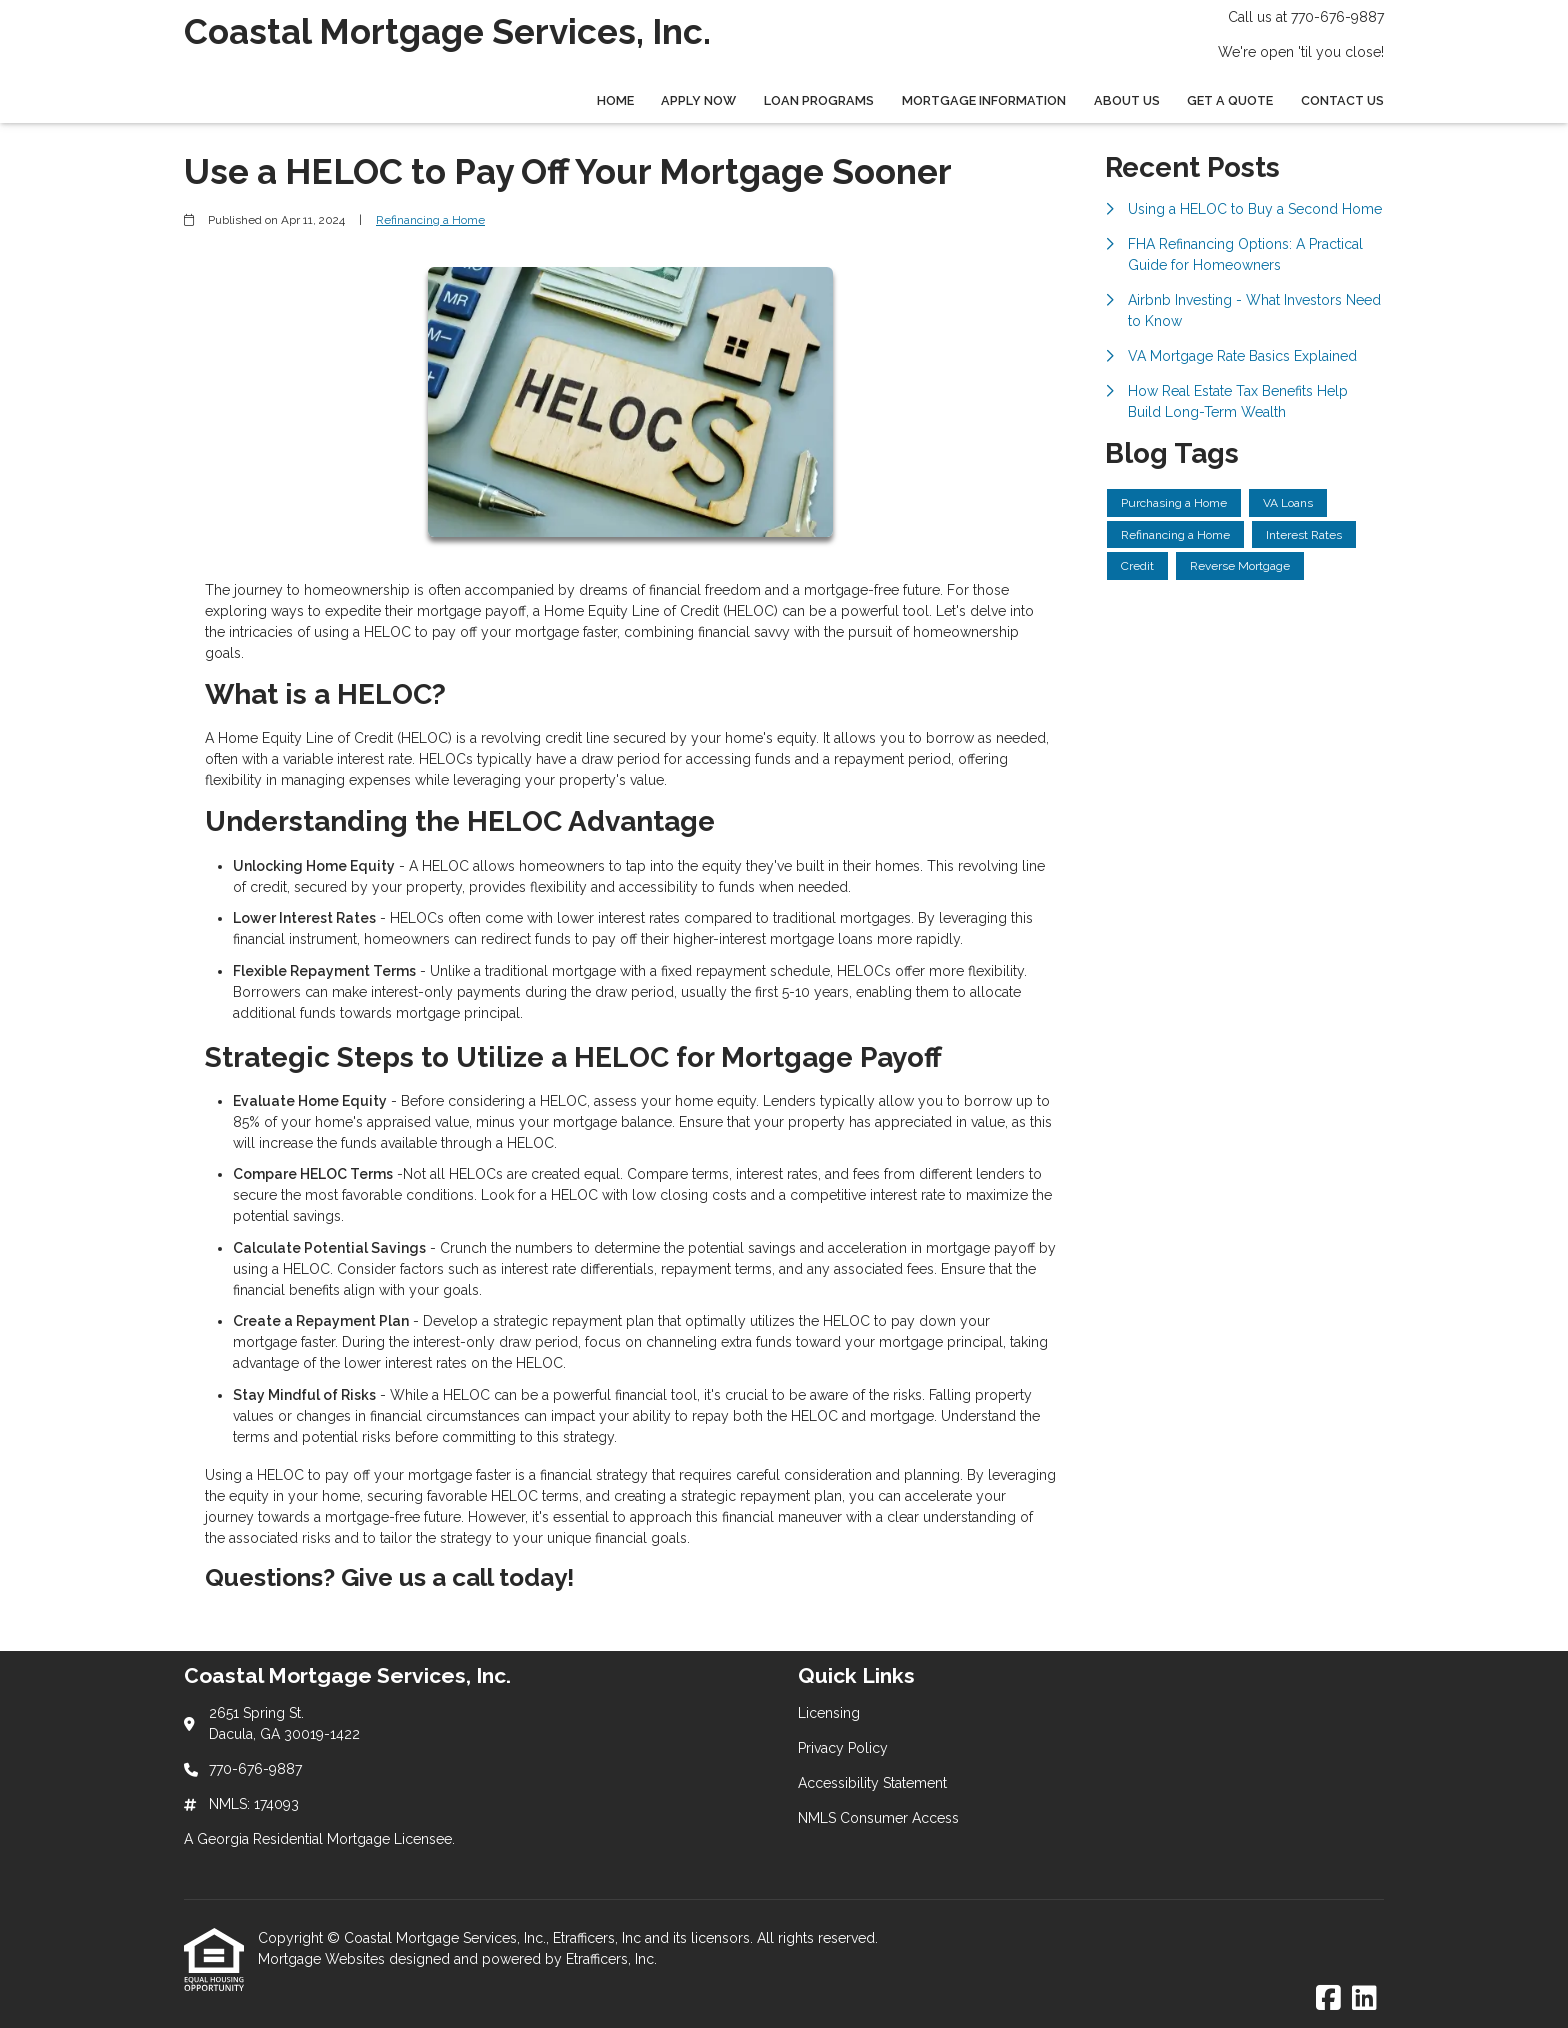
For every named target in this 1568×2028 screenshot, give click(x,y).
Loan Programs (819, 100)
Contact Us (1342, 100)
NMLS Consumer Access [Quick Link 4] (878, 1818)
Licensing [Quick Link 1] (829, 1713)
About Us (1127, 100)
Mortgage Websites (323, 1959)
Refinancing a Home (430, 220)
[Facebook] (1328, 1999)
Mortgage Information (984, 100)
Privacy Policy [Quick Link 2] (843, 1748)
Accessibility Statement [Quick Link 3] (872, 1783)
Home (615, 100)
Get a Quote (1230, 100)
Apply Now (698, 100)
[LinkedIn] (1364, 1999)
